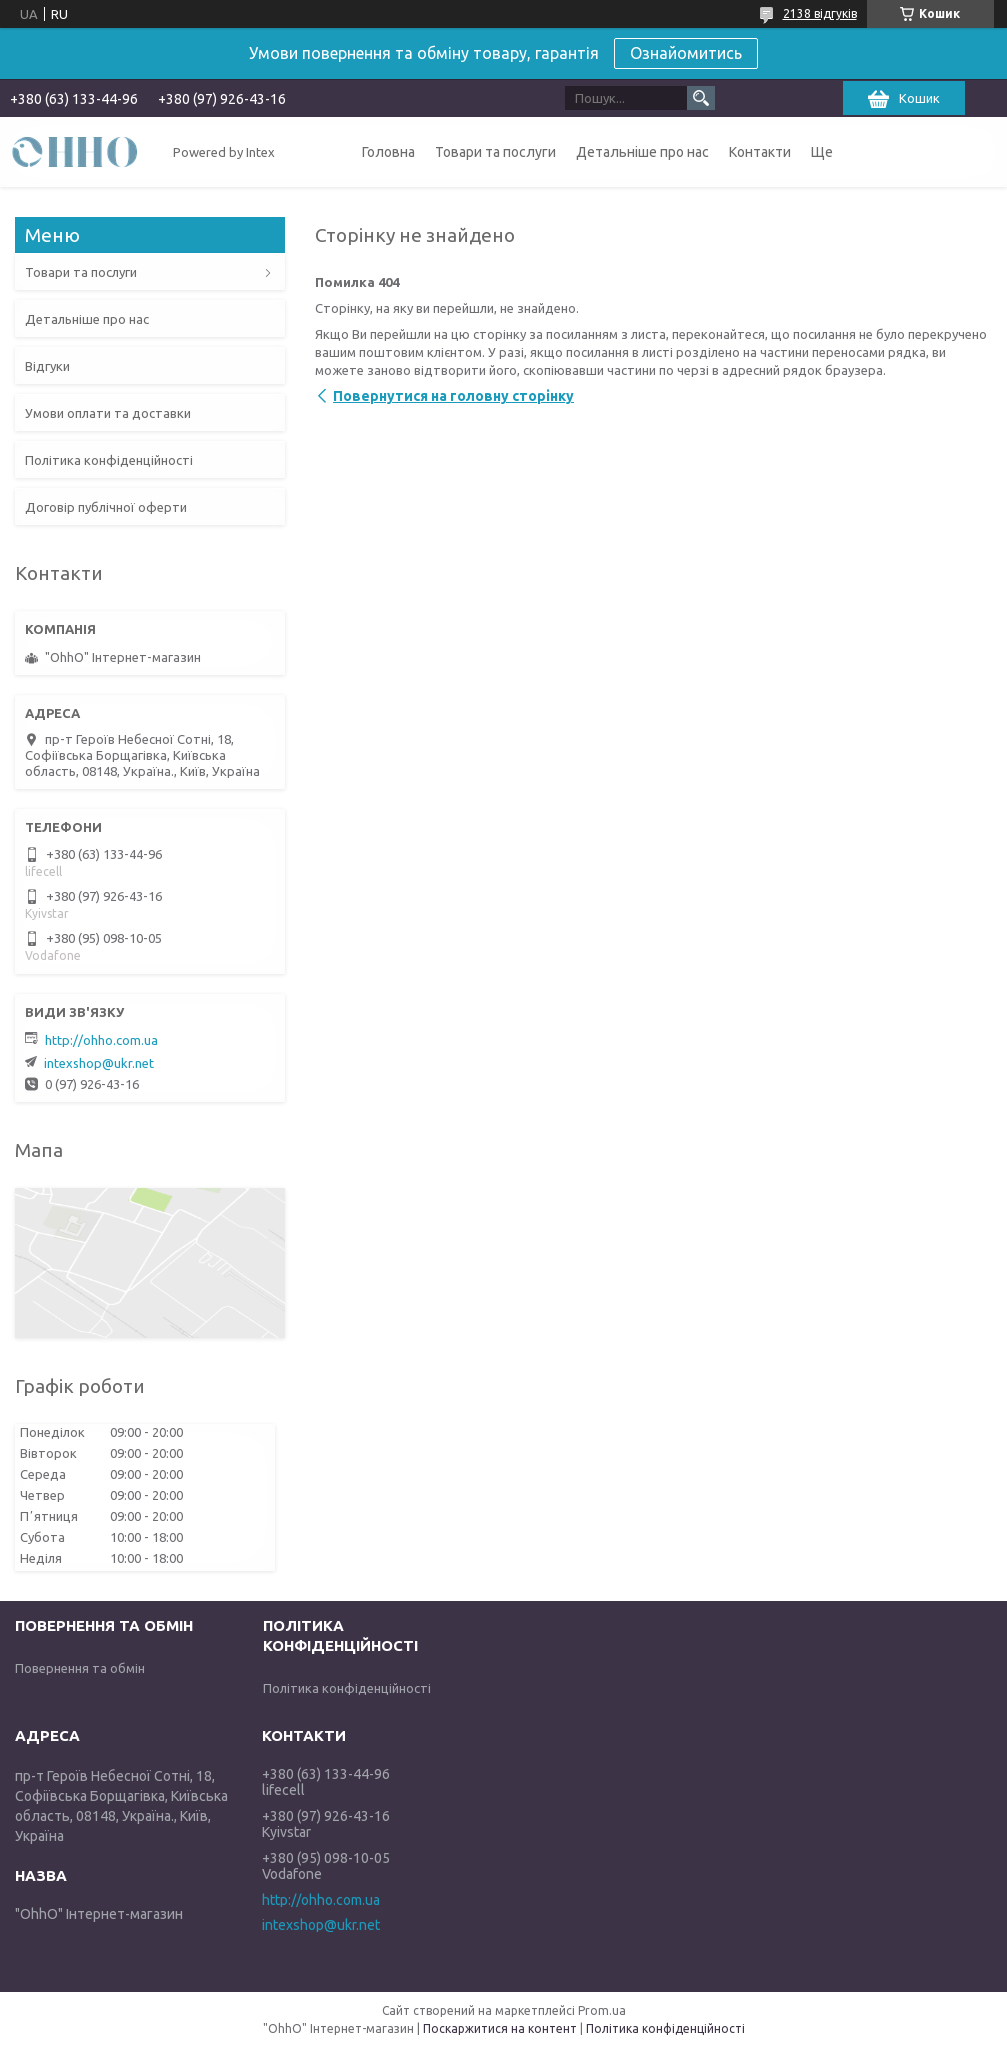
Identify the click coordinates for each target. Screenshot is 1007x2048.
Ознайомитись (686, 53)
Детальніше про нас (642, 152)
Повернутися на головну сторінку (453, 396)
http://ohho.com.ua (101, 1040)
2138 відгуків (820, 13)
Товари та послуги (495, 152)
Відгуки (47, 366)
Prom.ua (602, 2010)
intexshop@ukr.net (99, 1063)
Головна (388, 152)
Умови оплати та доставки (108, 413)
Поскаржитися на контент (500, 2028)
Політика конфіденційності (109, 460)
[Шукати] (701, 98)
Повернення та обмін (80, 1668)
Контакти (760, 152)
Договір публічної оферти (106, 507)
